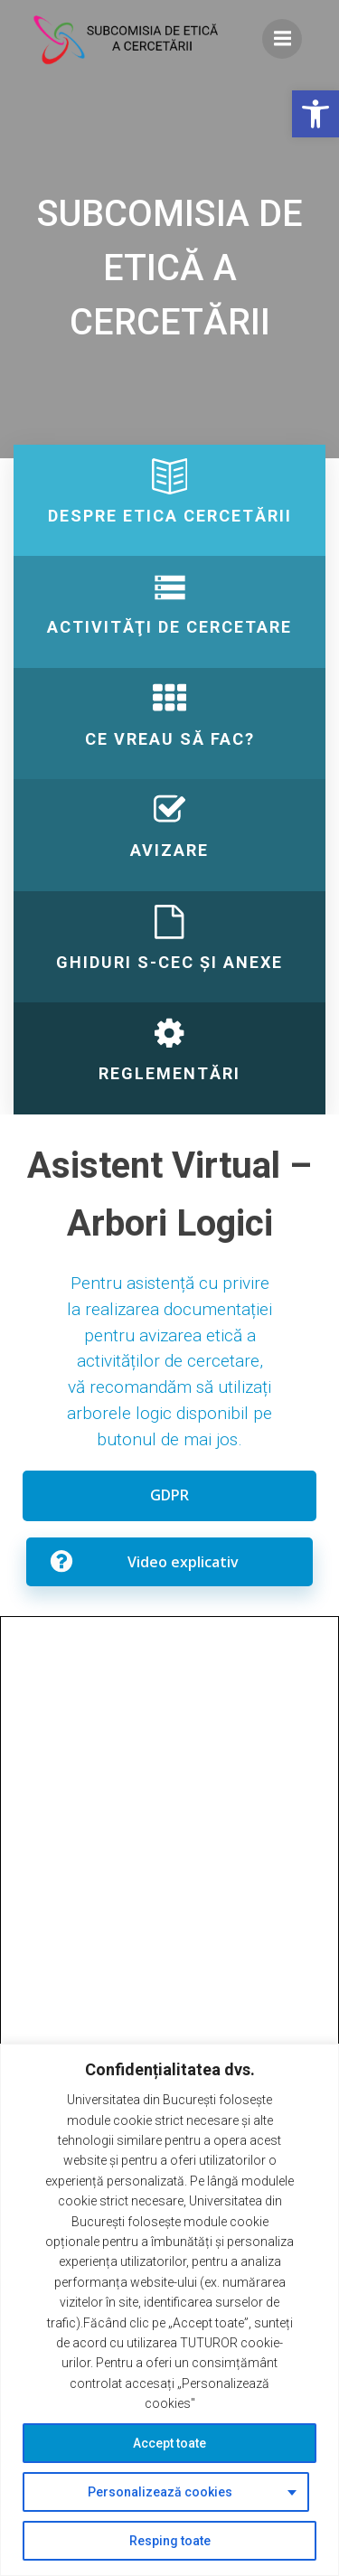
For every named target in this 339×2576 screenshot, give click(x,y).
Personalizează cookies (160, 2492)
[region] (169, 2310)
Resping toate (170, 2541)
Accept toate (169, 2443)
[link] (315, 113)
